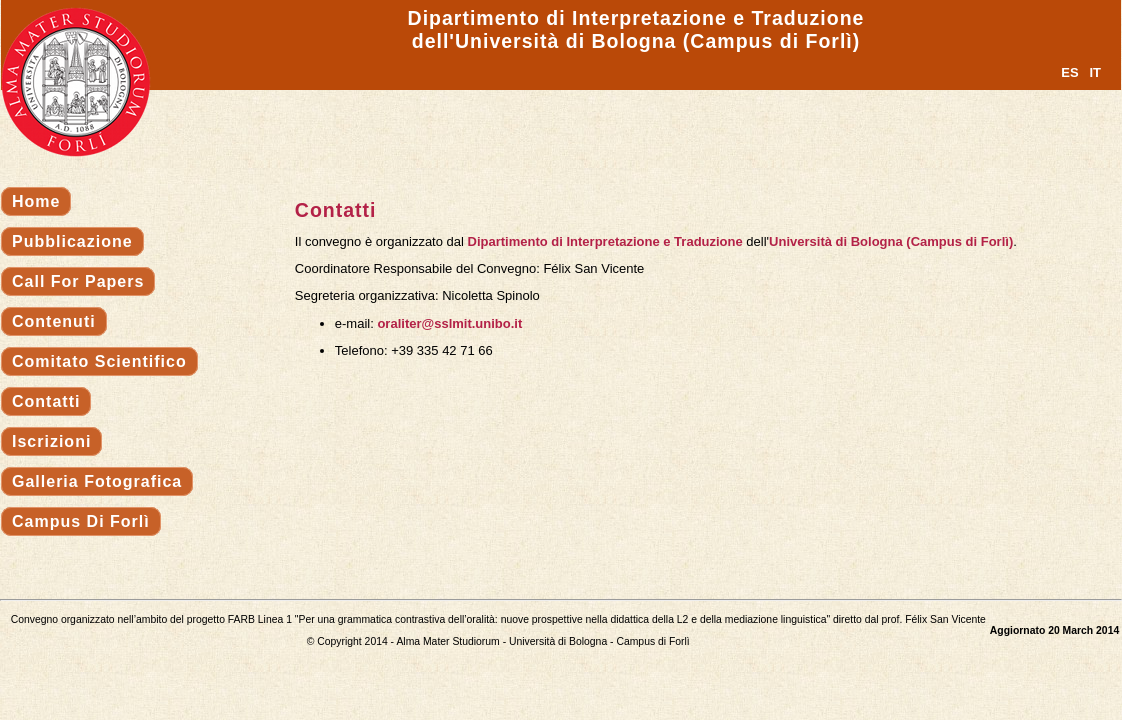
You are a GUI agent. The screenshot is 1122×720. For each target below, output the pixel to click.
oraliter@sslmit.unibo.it (449, 323)
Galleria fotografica (97, 481)
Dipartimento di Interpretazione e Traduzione (605, 241)
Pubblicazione (72, 241)
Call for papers (78, 281)
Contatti (46, 401)
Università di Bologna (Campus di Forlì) (891, 241)
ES (1069, 72)
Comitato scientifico (99, 361)
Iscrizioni (51, 441)
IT (1095, 72)
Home (36, 201)
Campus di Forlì (81, 521)
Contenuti (54, 321)
